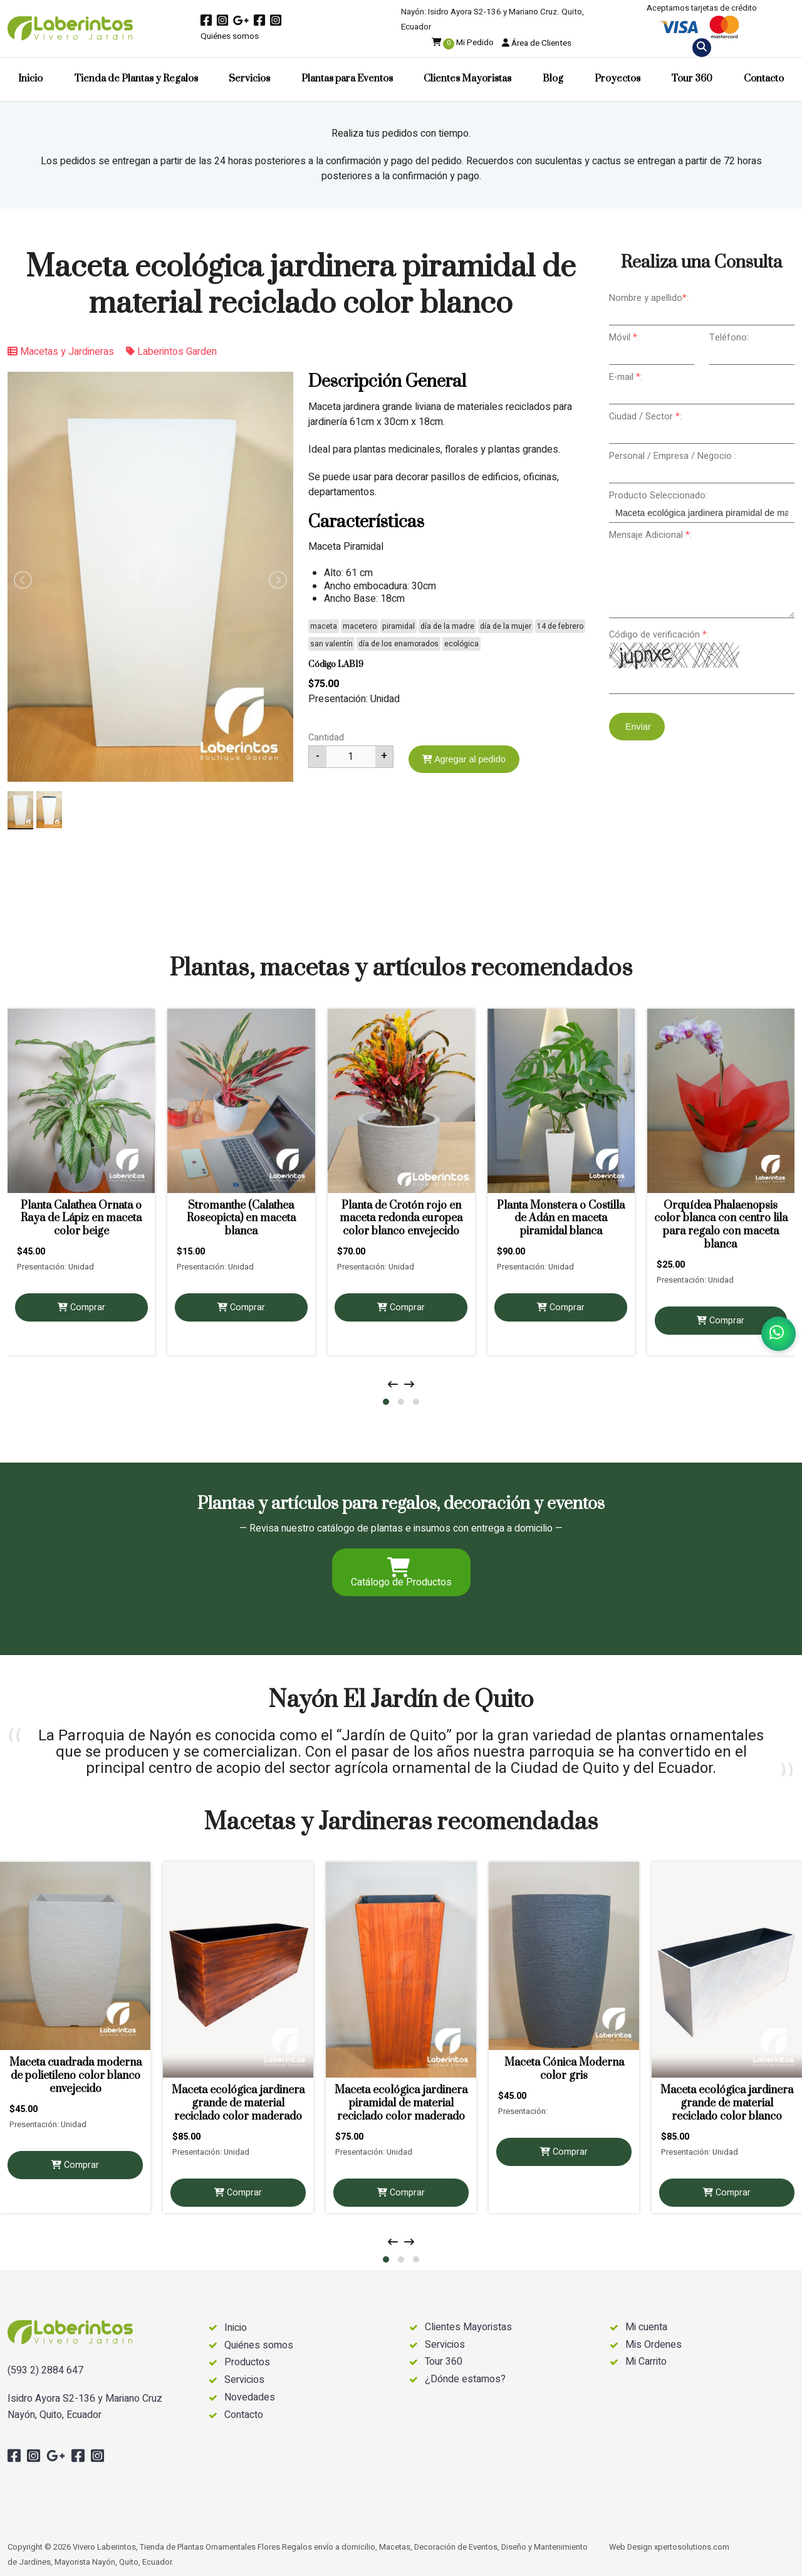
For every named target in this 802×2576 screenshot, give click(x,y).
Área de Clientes (536, 43)
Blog (553, 79)
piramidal (398, 626)
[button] (385, 1402)
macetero (360, 626)
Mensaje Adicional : (650, 535)
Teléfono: (729, 337)
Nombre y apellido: (649, 298)
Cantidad (326, 737)
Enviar (637, 727)
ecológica (461, 643)
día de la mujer (505, 626)
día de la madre (447, 626)
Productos (247, 2362)
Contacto (764, 79)
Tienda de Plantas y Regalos (136, 79)
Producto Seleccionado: (658, 495)
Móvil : (624, 337)
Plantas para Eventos (347, 79)
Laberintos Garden (171, 351)
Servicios (249, 79)
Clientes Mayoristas (467, 79)
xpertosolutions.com (691, 2547)
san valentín (331, 643)
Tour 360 (691, 79)
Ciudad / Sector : (645, 416)
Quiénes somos (229, 36)
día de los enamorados (398, 643)
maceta (323, 626)
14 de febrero (560, 626)
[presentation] (393, 1384)
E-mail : (625, 377)
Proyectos (617, 79)
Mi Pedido (463, 42)
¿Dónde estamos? (465, 2379)
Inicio (30, 79)
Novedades (249, 2397)
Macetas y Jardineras (61, 351)
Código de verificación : (659, 634)
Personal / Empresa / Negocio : (672, 456)
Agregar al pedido (464, 759)
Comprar (81, 1307)
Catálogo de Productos (401, 1573)
